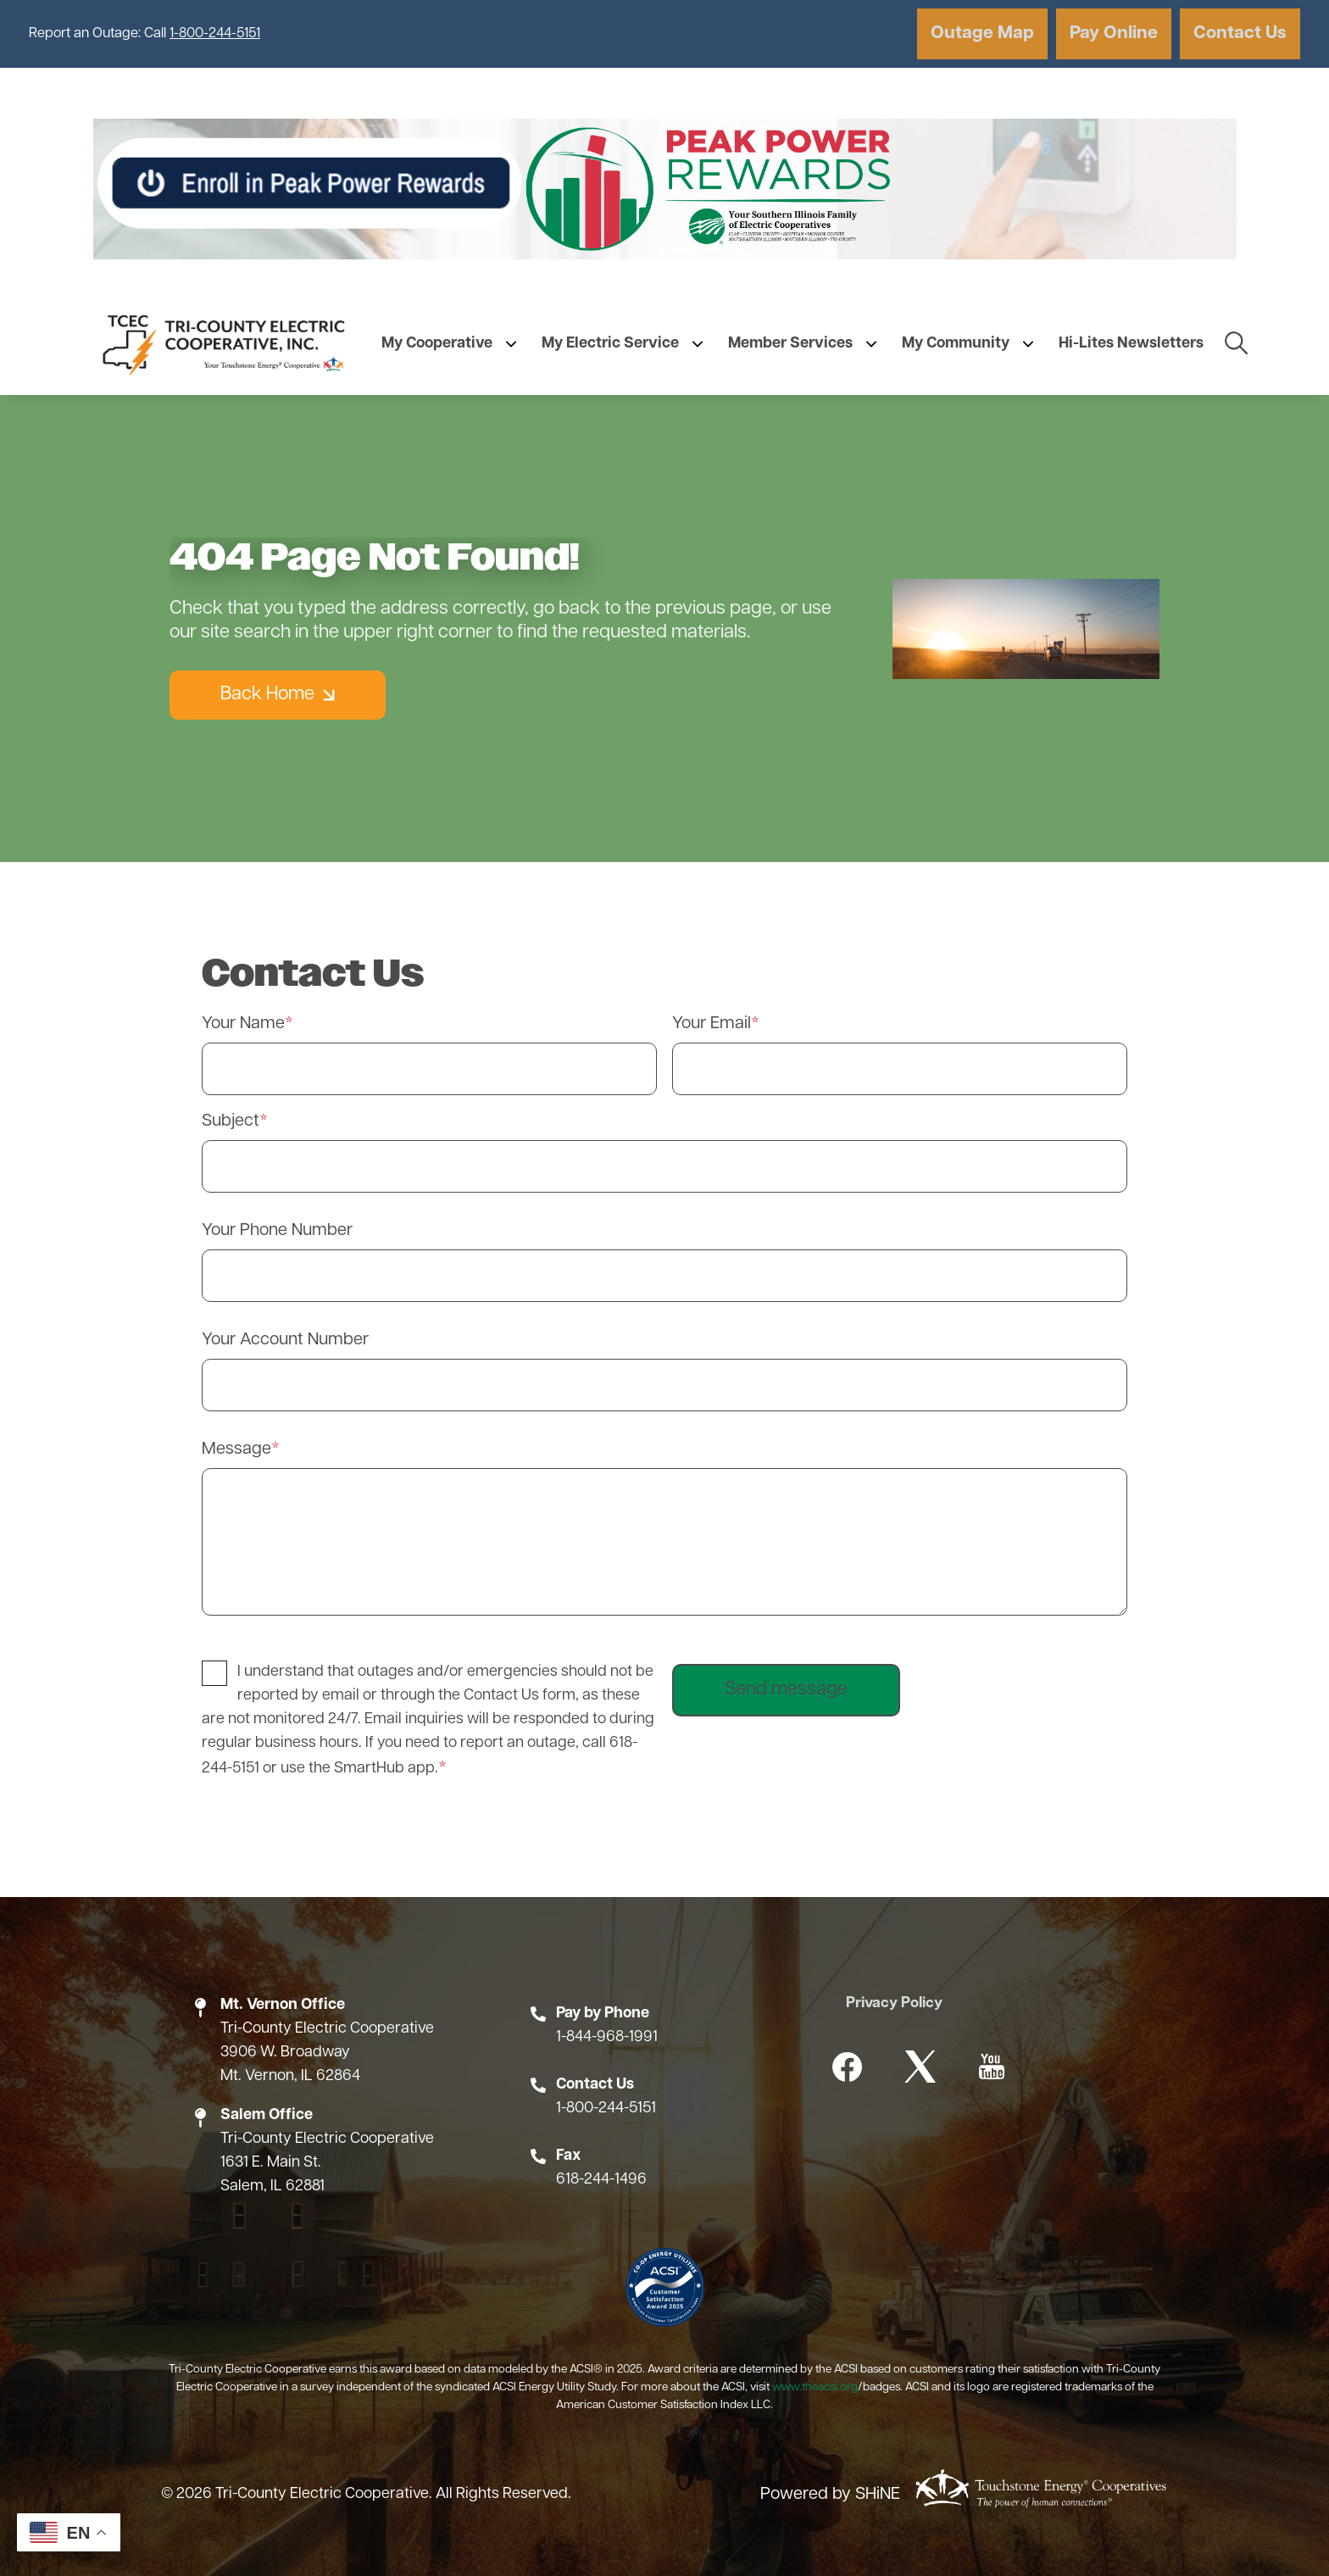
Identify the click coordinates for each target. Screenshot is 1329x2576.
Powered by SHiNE (830, 2495)
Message (236, 1449)
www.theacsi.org (815, 2387)
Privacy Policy (896, 2003)
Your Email (711, 1023)
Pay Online (1110, 33)
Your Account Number (285, 1340)
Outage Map (977, 33)
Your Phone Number (277, 1230)
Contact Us (1239, 33)
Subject (230, 1121)
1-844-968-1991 (607, 2037)
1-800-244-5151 (215, 34)
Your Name (243, 1023)
